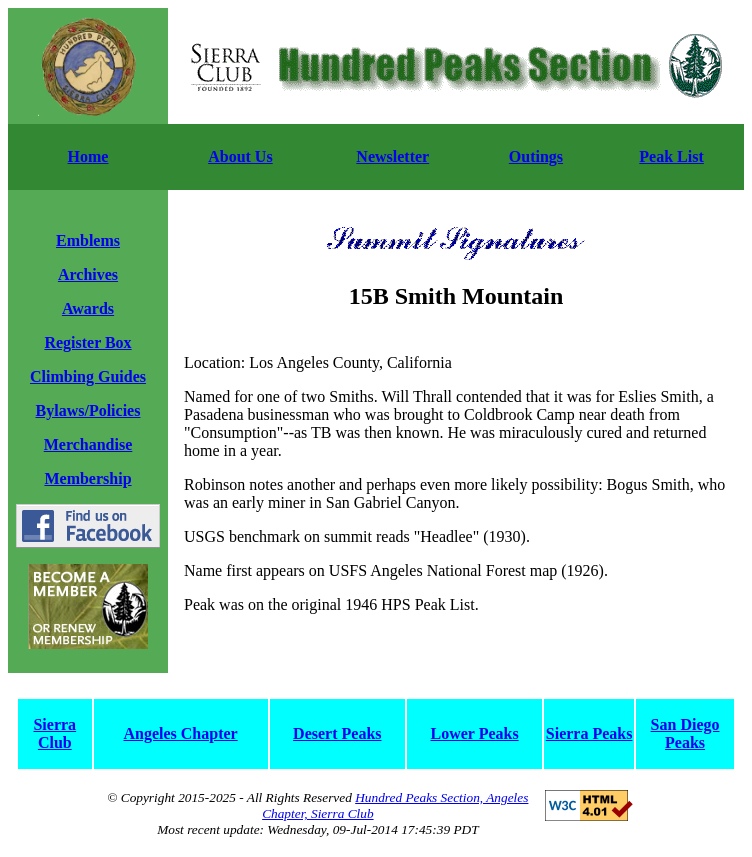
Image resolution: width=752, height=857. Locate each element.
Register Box (87, 342)
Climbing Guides (88, 376)
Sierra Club (54, 733)
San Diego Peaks (685, 733)
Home (88, 156)
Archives (88, 274)
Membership (87, 478)
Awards (88, 308)
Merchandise (88, 444)
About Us (240, 156)
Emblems (88, 240)
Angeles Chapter (180, 733)
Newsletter (392, 156)
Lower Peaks (475, 733)
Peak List (671, 156)
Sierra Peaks (589, 733)
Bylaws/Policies (88, 410)
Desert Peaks (337, 733)
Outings (536, 156)
